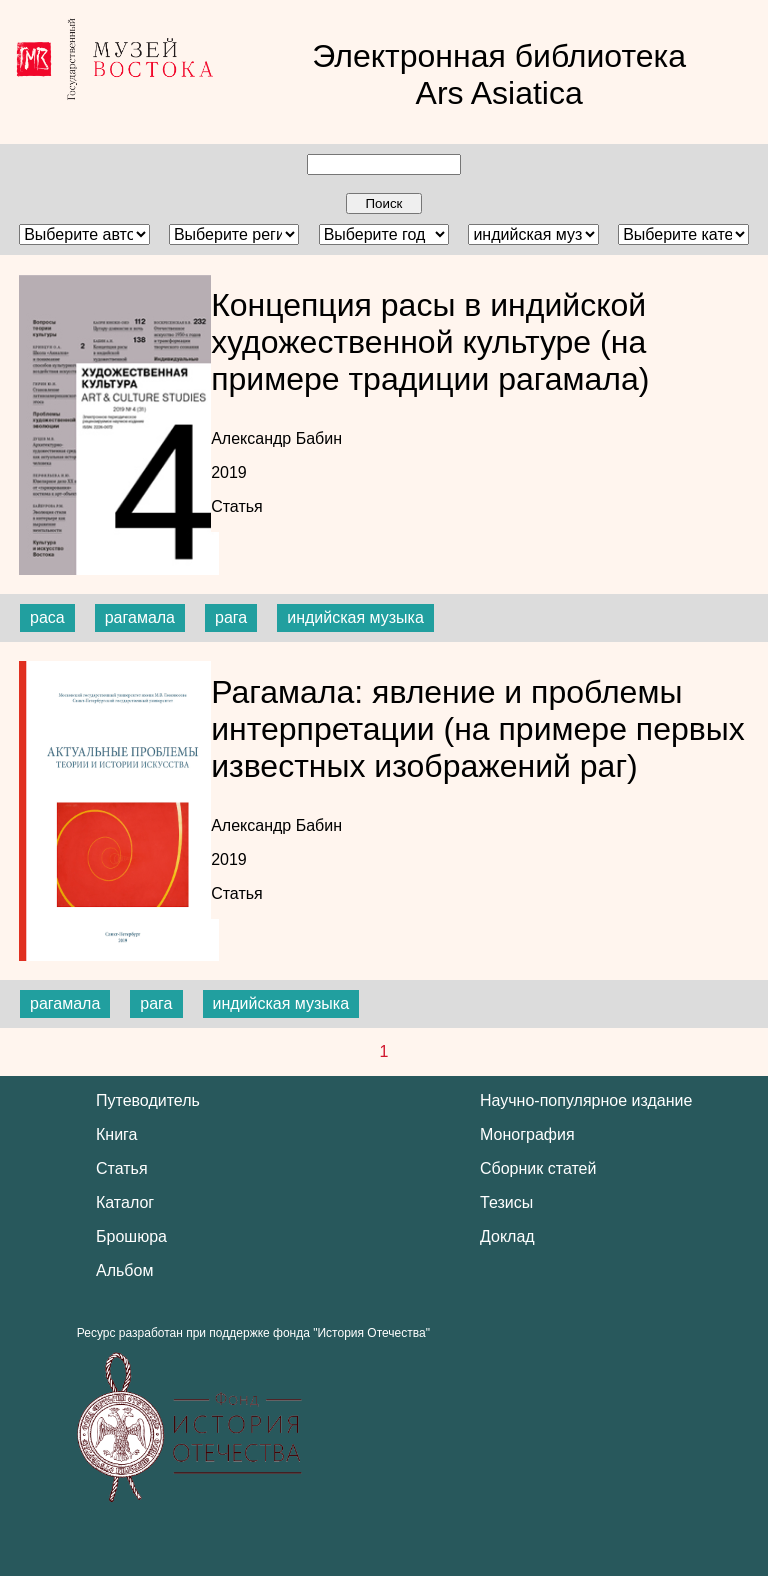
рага (231, 617)
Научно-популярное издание (586, 1100)
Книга (116, 1134)
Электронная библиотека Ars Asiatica (499, 74)
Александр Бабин (276, 438)
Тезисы (506, 1202)
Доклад (507, 1236)
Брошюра (131, 1236)
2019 (229, 472)
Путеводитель (148, 1100)
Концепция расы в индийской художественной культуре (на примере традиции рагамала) (430, 342)
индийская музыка (355, 617)
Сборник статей (538, 1168)
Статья (237, 506)
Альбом (124, 1270)
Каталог (125, 1202)
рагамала (140, 617)
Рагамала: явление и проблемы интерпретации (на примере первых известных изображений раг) (478, 729)
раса (47, 617)
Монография (527, 1134)
